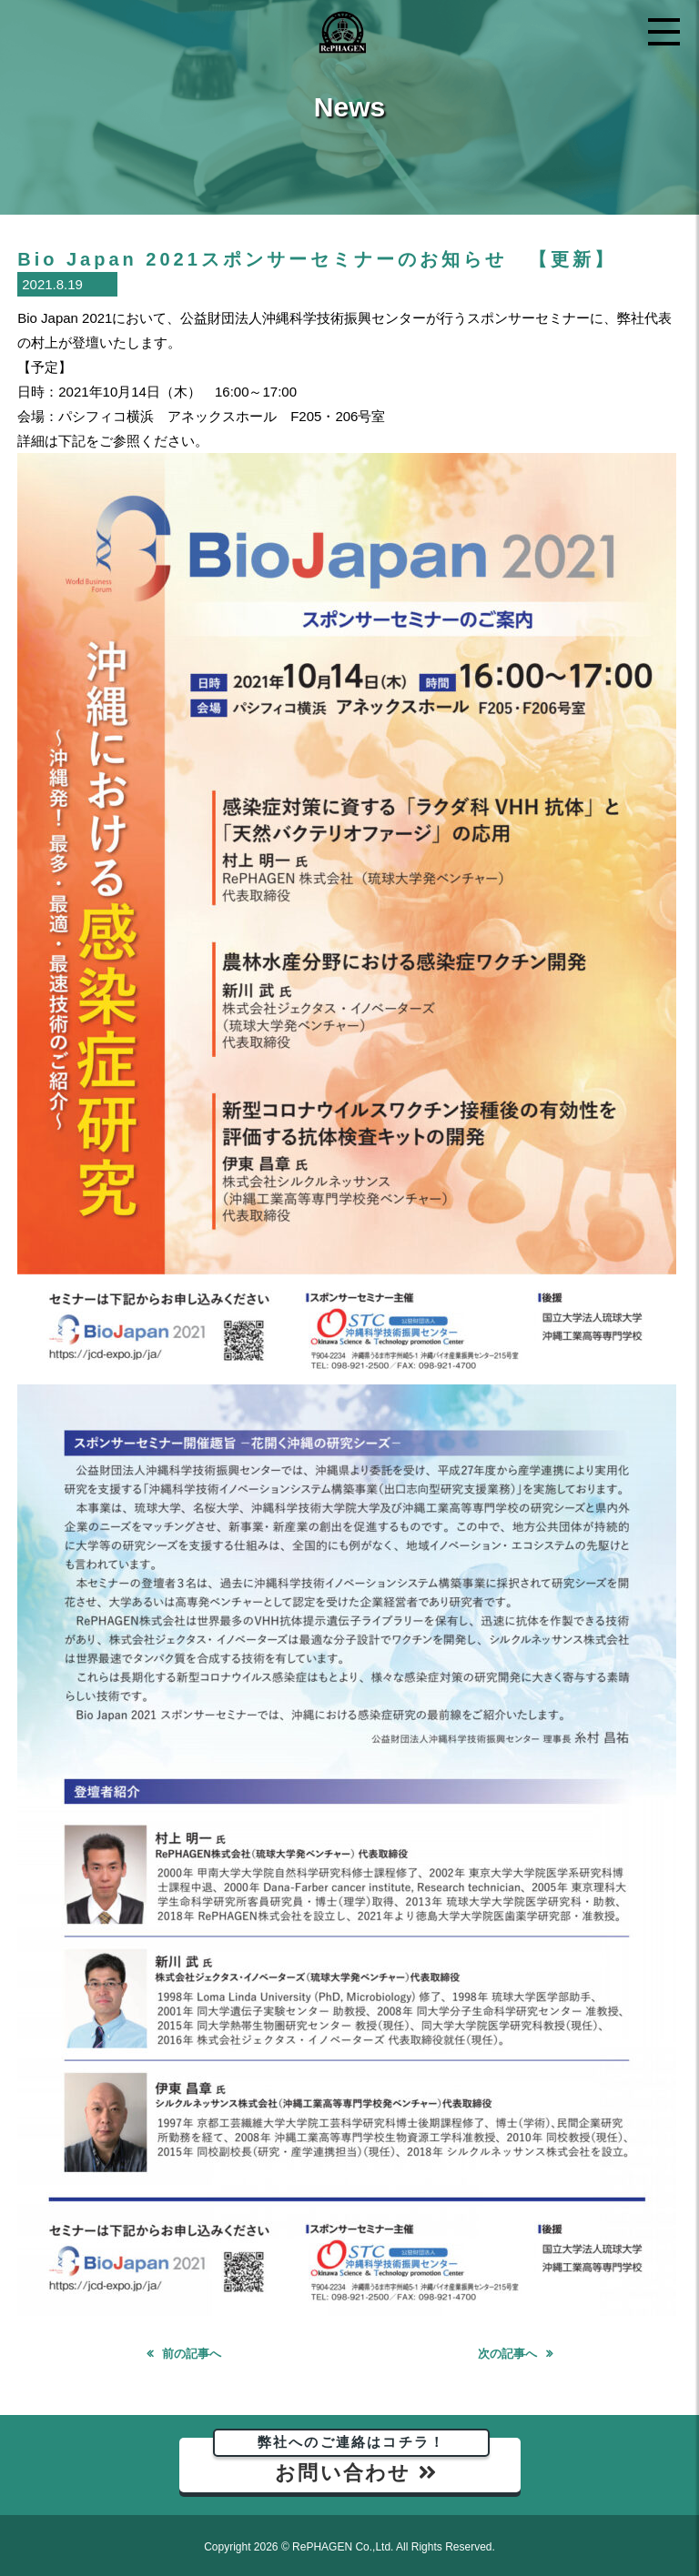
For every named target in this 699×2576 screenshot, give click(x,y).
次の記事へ (507, 2353)
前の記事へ (191, 2353)
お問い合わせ (351, 2461)
